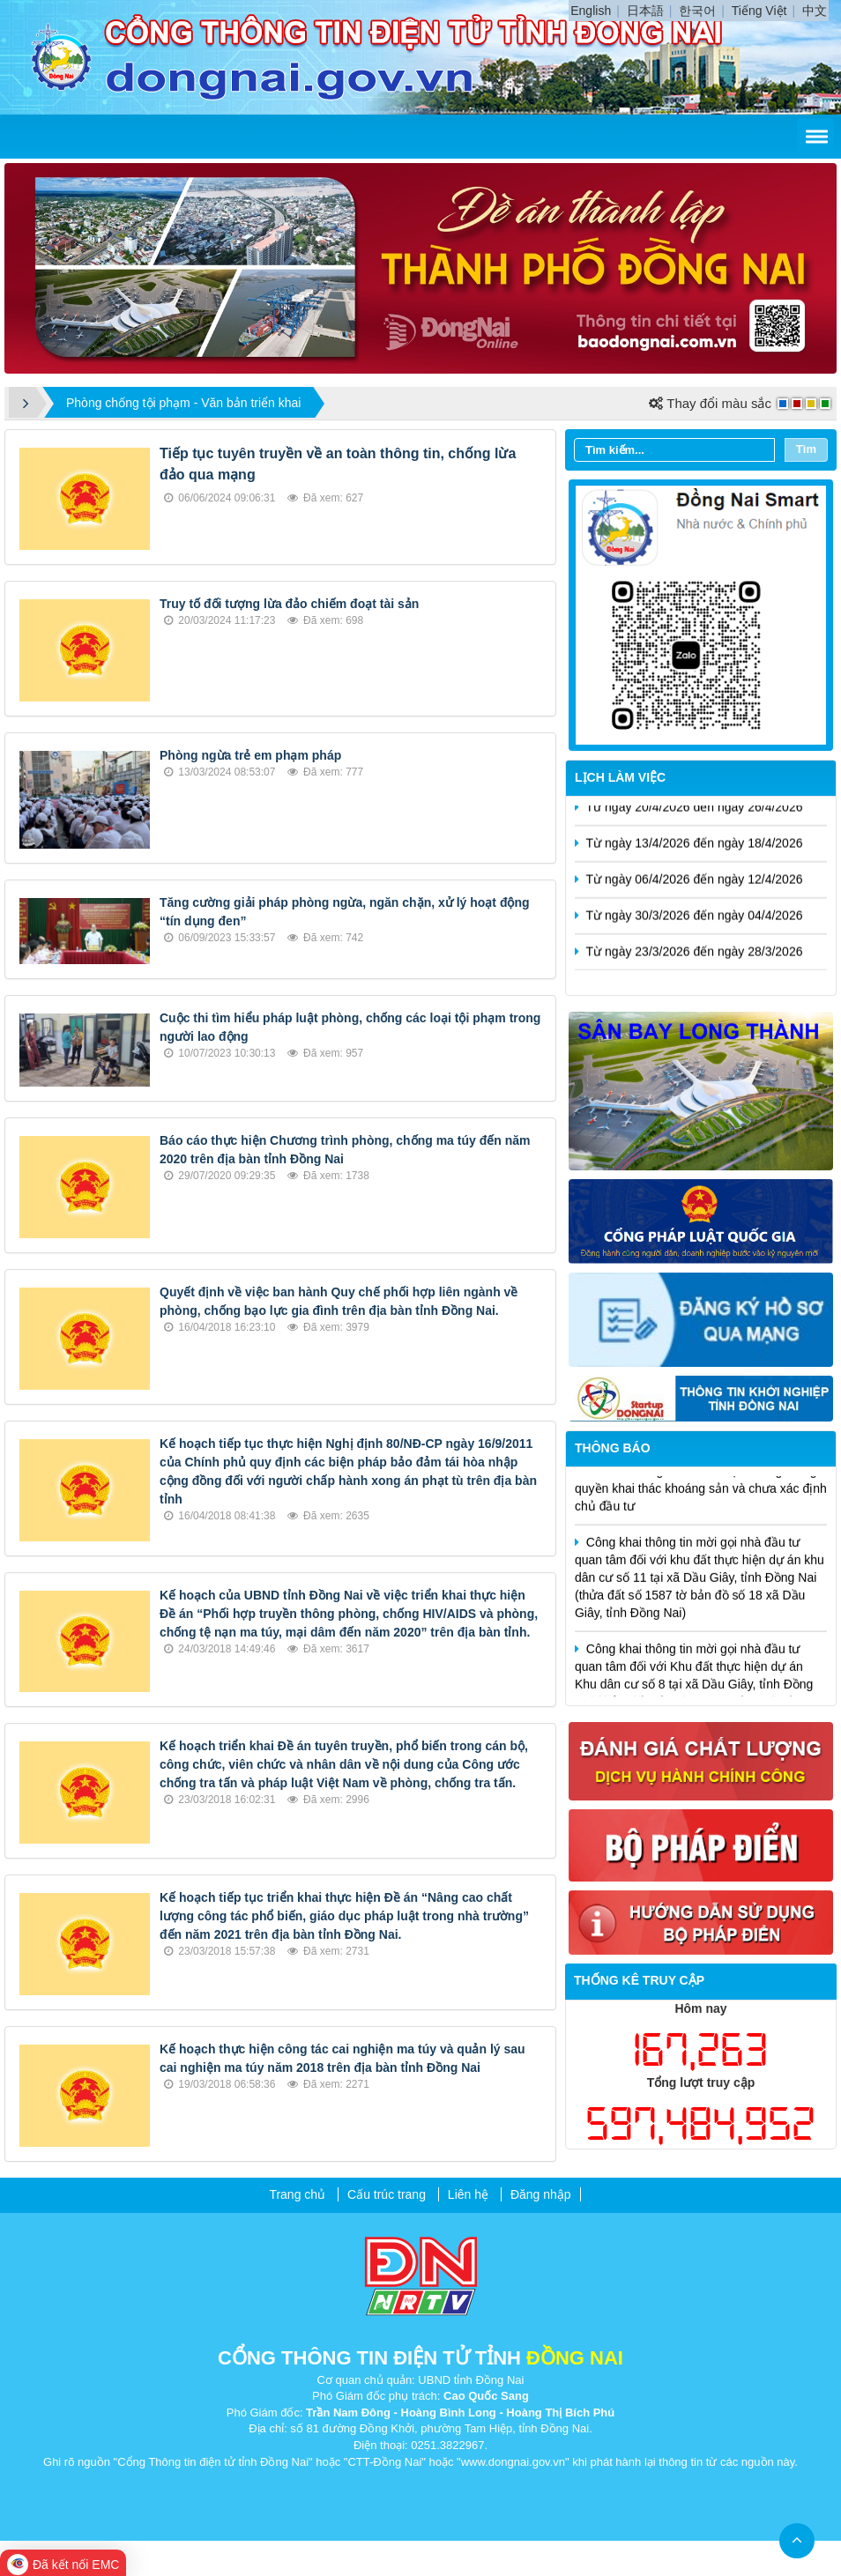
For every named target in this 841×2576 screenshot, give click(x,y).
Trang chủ (297, 2194)
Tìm (806, 449)
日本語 (645, 11)
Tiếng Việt (759, 11)
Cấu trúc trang (386, 2194)
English (590, 11)
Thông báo (613, 1448)
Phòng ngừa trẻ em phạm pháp (250, 755)
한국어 (697, 11)
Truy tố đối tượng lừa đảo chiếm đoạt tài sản (289, 604)
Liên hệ (468, 2194)
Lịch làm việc (620, 777)
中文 (814, 11)
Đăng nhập (540, 2194)
